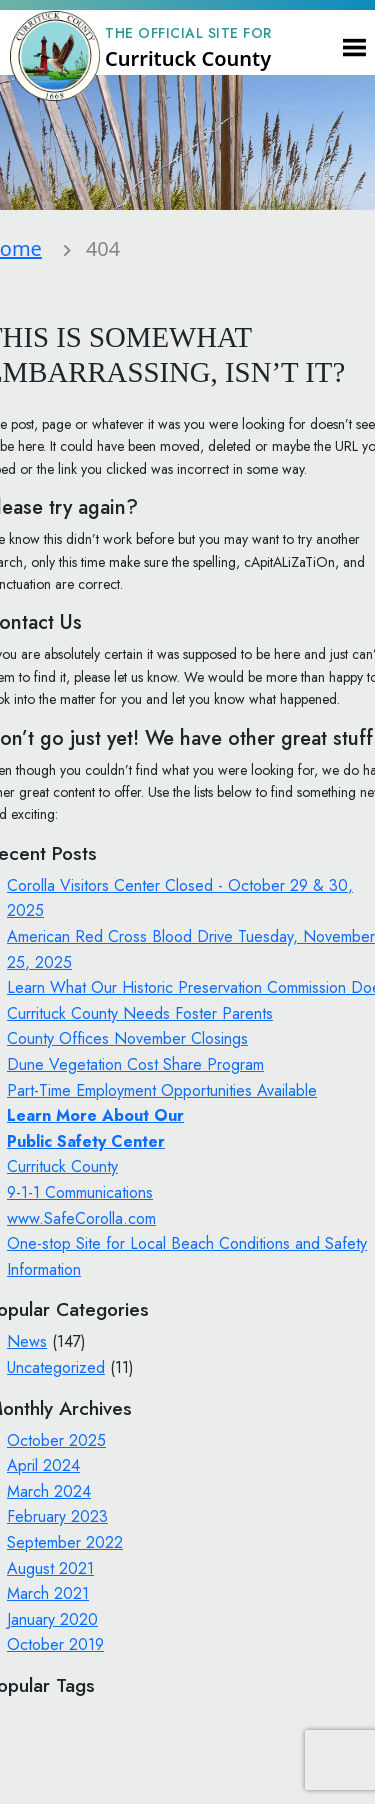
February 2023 (57, 1516)
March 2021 (48, 1593)
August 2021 (50, 1568)
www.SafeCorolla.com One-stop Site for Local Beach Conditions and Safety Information (187, 1244)
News (27, 1341)
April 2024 (43, 1465)
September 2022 (65, 1542)
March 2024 (49, 1491)
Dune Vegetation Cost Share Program (135, 1064)
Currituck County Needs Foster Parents (140, 1013)
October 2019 (55, 1644)
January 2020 (52, 1619)
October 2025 (56, 1440)
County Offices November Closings (127, 1038)
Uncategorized (56, 1367)
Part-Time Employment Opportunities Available (162, 1090)
